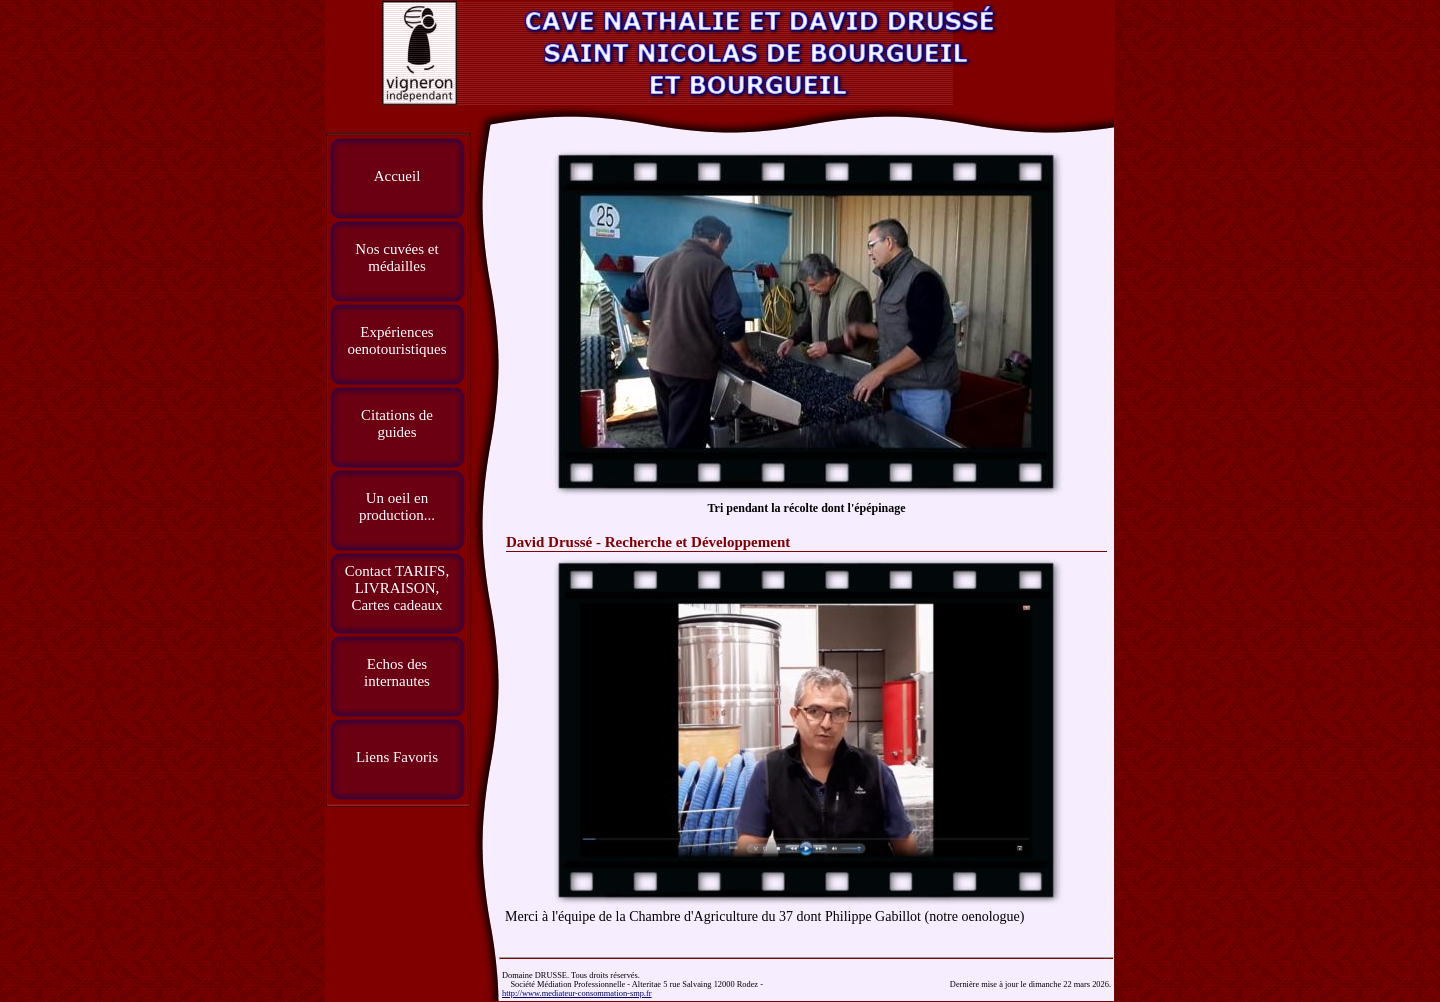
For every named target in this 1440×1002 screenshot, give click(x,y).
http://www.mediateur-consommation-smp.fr (577, 993)
